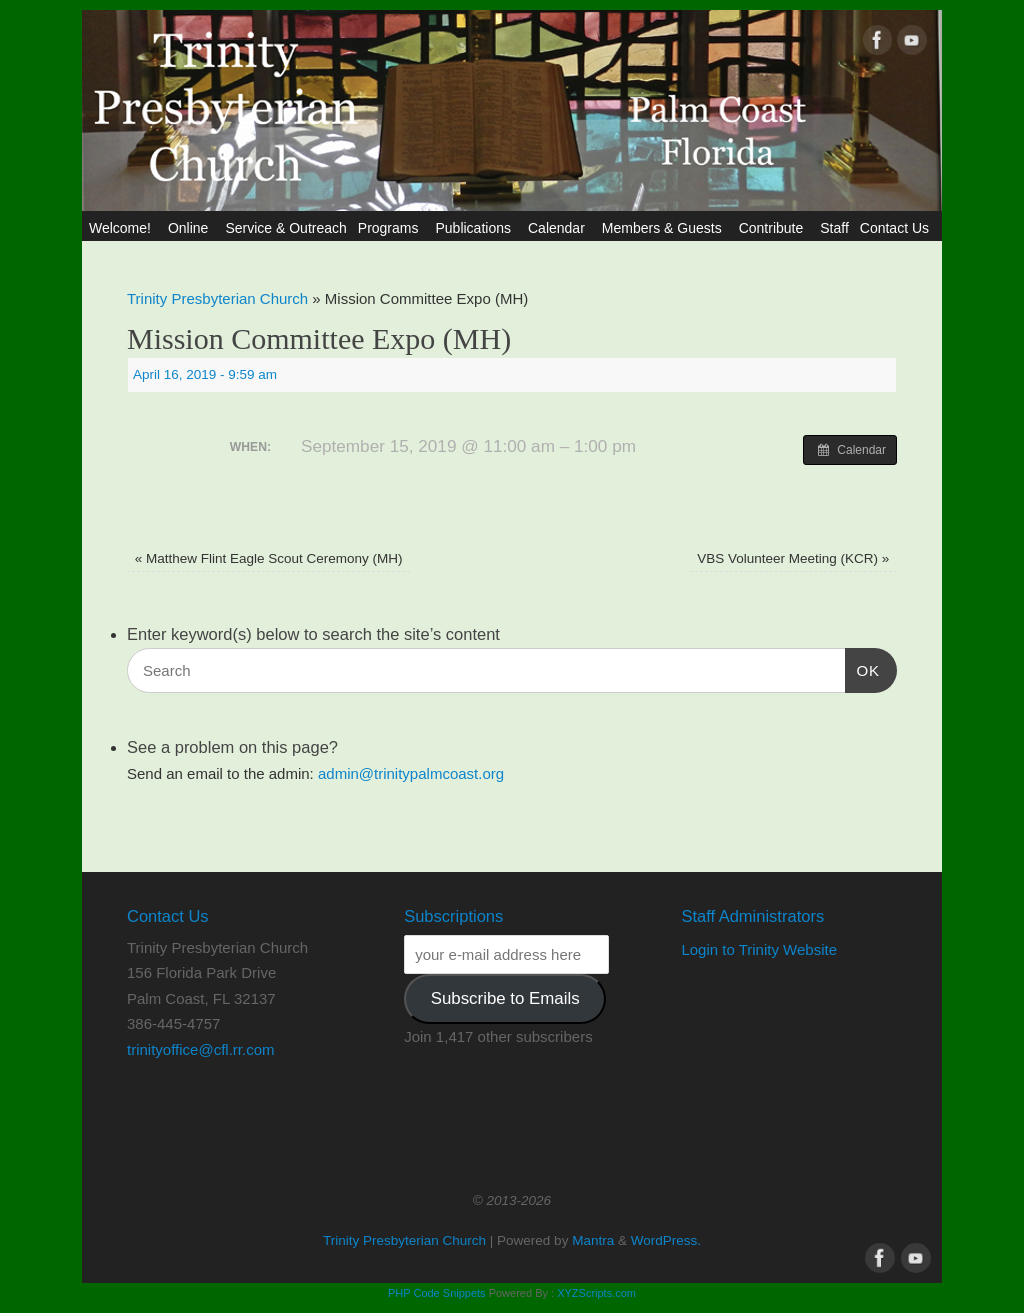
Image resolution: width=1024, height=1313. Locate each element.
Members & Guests (665, 228)
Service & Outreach (285, 228)
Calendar (559, 228)
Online (191, 228)
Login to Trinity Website (759, 949)
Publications (476, 228)
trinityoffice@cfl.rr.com (200, 1049)
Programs (391, 228)
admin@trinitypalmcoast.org (411, 773)
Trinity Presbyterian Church (217, 298)
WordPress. (666, 1240)
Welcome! (123, 228)
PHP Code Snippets (437, 1293)
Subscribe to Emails (505, 998)
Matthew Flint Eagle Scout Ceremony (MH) (269, 558)
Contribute (774, 228)
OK (863, 668)
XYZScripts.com (596, 1293)
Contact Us (897, 228)
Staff (834, 228)
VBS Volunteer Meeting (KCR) (793, 558)
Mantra (593, 1240)
